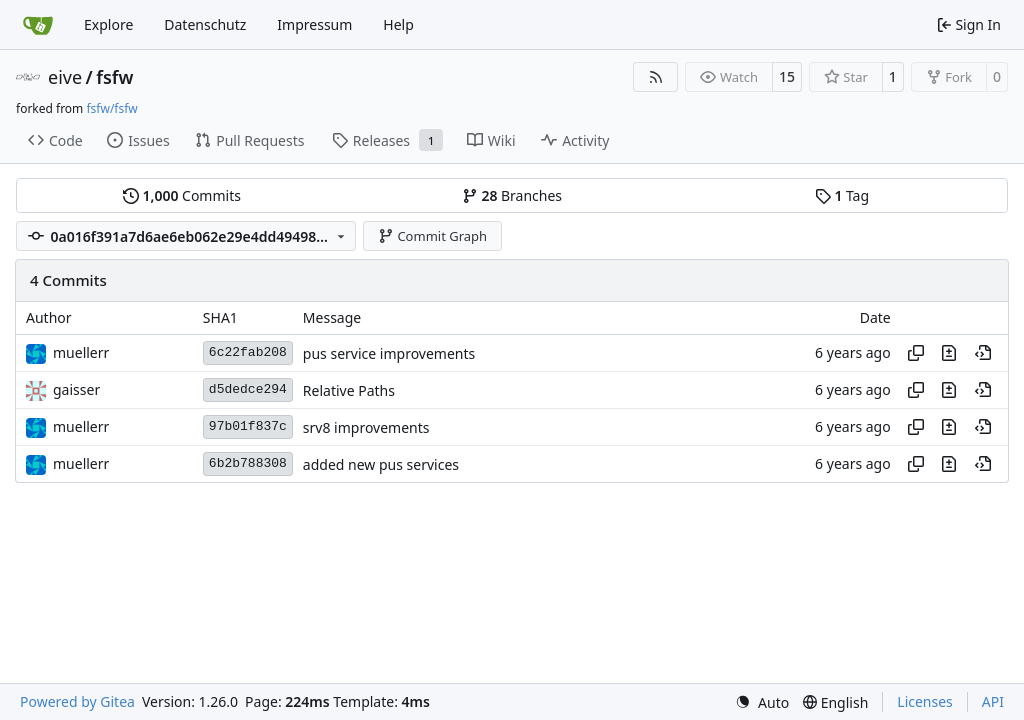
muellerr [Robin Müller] (81, 352)
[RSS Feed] (656, 77)
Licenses (925, 701)
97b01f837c (248, 426)
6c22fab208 (248, 352)
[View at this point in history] (983, 353)
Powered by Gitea (77, 701)
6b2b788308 (248, 463)
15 (787, 76)
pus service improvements (389, 353)
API (993, 701)
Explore (108, 24)
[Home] (38, 25)
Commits (182, 195)
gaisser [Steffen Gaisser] (76, 389)
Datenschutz (205, 24)
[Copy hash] (916, 353)
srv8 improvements (366, 427)
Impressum (314, 24)
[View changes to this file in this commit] (949, 353)
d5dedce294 (248, 389)
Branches (512, 195)
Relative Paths (349, 390)
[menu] (762, 702)
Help (398, 24)
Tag (842, 195)
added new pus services (381, 464)
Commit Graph (432, 236)
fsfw (114, 77)
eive (65, 77)
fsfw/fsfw (111, 108)
